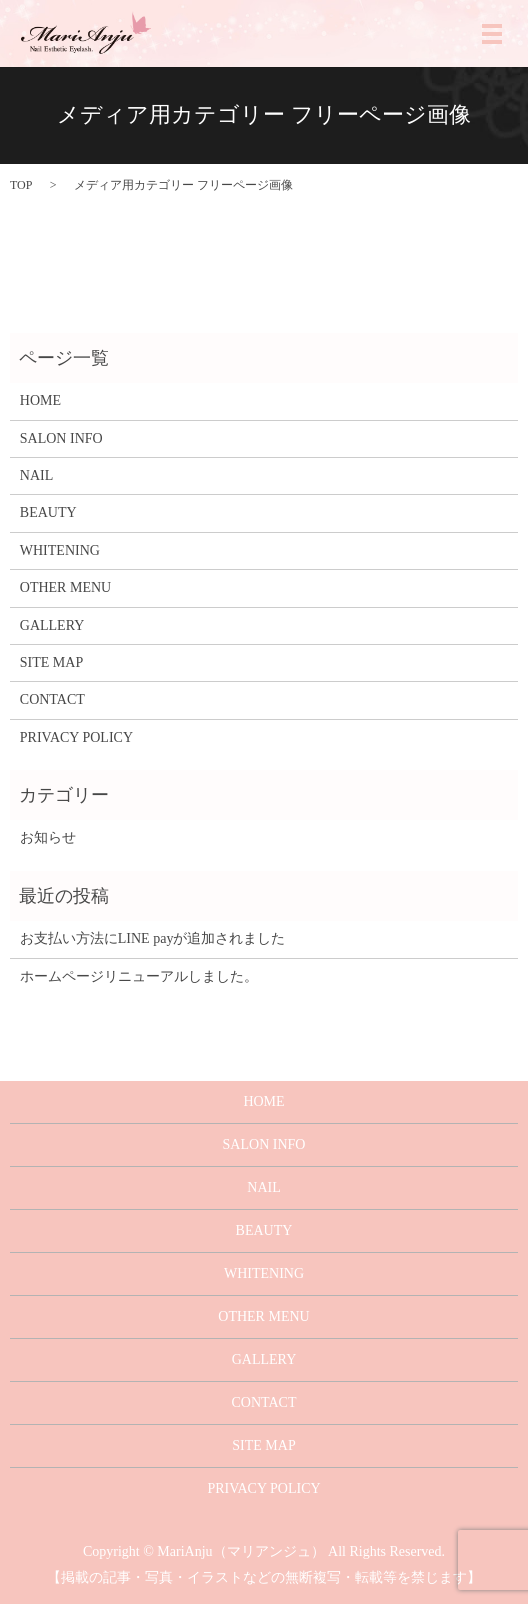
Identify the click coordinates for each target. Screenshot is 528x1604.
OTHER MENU (65, 587)
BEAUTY (48, 512)
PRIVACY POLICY (76, 737)
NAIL (36, 475)
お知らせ (48, 837)
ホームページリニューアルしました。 (139, 976)
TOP (21, 185)
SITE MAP (51, 662)
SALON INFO (61, 438)
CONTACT (52, 699)
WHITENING (60, 550)
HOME (40, 400)
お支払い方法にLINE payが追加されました (153, 938)
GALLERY (52, 625)
